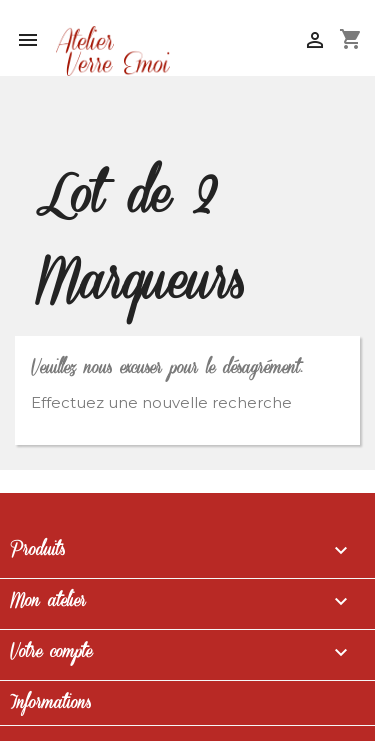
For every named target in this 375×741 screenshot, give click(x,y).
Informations (50, 703)
